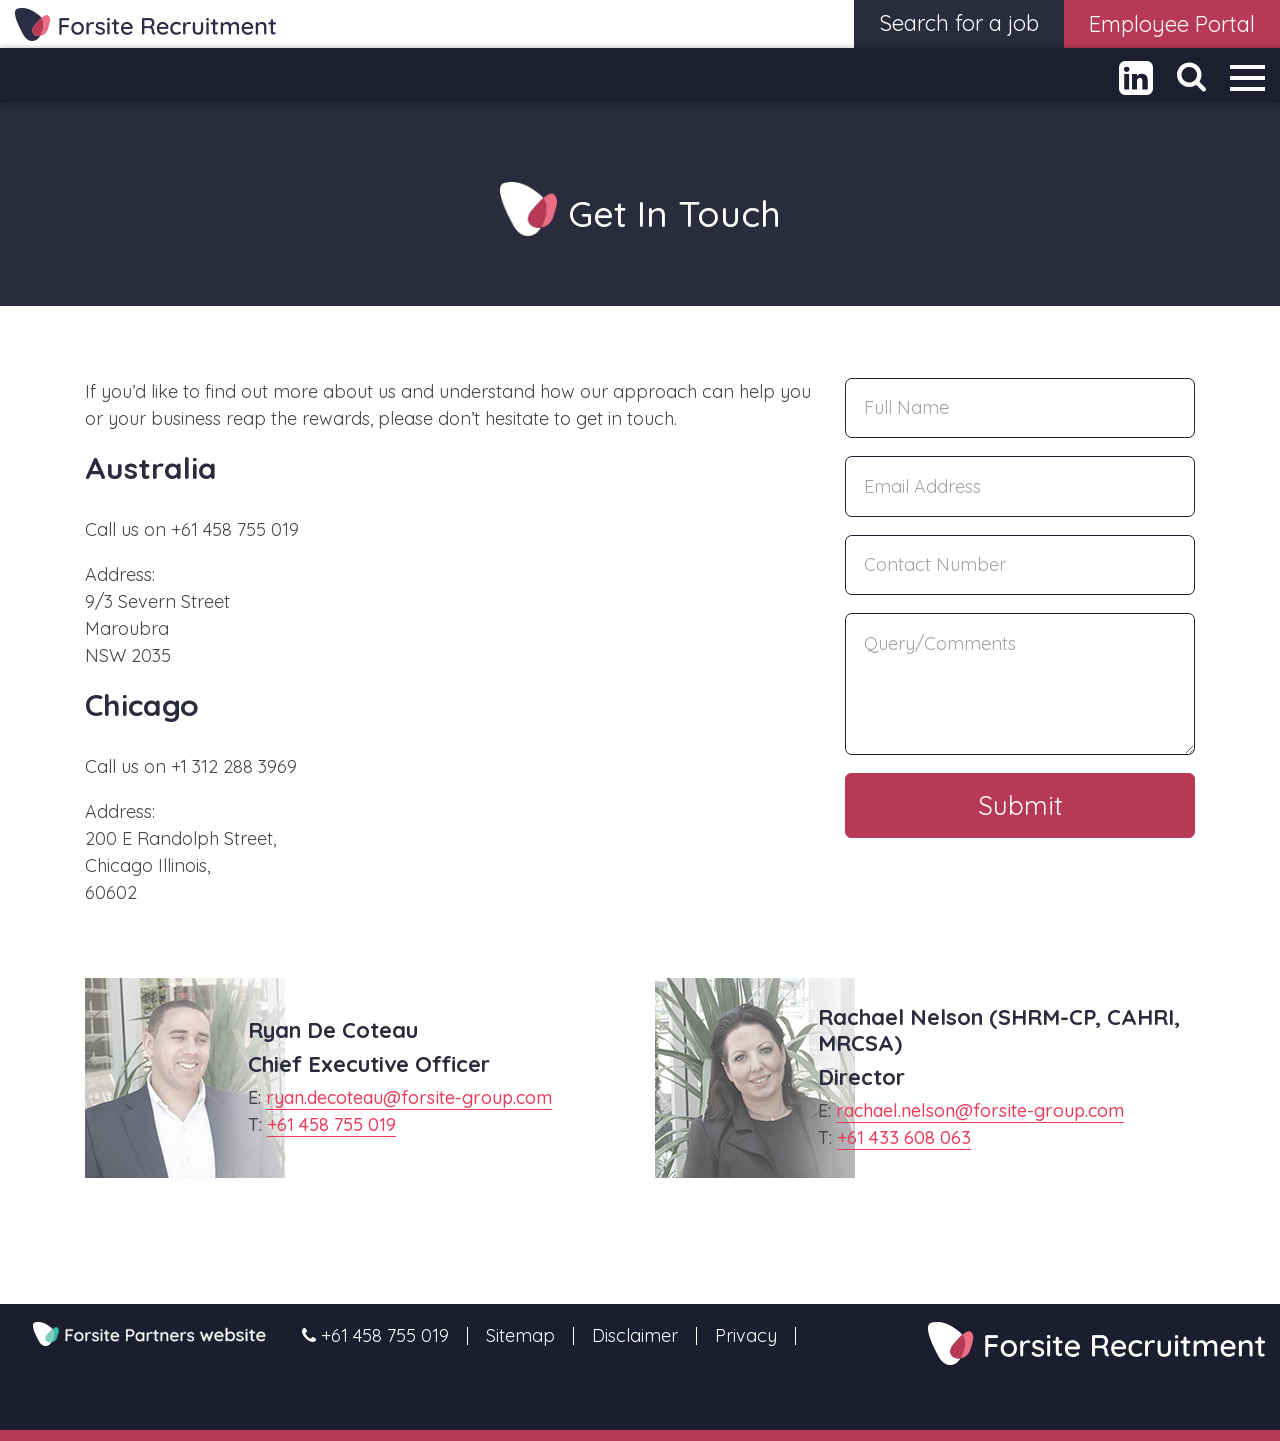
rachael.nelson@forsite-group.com (980, 1110)
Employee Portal (1172, 24)
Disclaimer (635, 1336)
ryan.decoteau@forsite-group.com (409, 1097)
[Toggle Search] (1191, 76)
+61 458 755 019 (331, 1124)
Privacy (746, 1336)
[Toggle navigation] (1247, 77)
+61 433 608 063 (904, 1137)
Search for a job (959, 23)
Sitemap (520, 1336)
